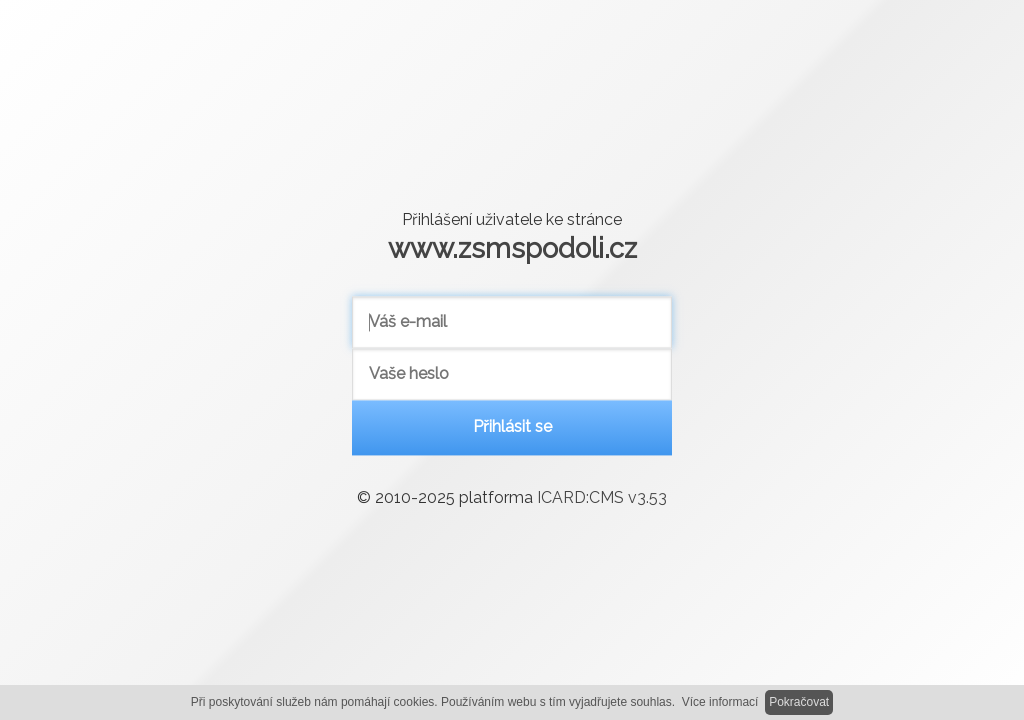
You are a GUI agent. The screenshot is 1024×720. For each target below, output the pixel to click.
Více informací (720, 702)
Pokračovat (799, 702)
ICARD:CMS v (602, 498)
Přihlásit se (512, 427)
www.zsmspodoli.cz (512, 248)
